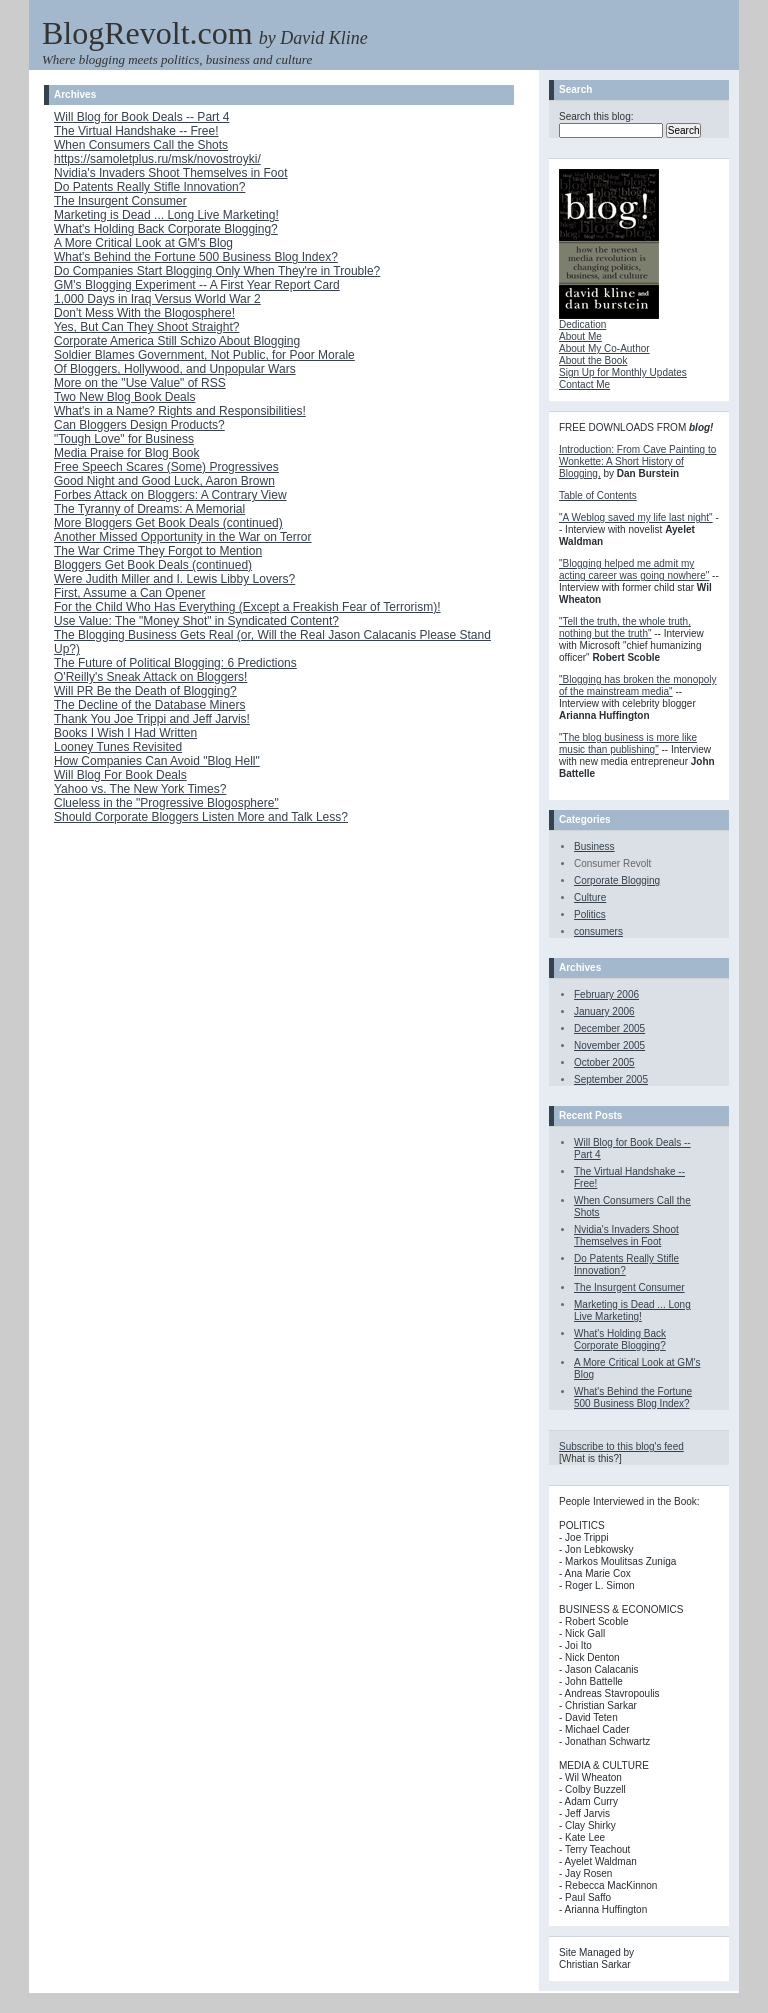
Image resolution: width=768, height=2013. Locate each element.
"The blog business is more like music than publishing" (628, 743)
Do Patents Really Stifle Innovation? (149, 187)
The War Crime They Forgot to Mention (158, 551)
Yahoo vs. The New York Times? (140, 789)
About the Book (593, 360)
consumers (598, 931)
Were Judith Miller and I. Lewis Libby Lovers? (174, 579)
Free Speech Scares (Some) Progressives (166, 467)
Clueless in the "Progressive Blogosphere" (166, 803)
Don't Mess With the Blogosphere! (144, 313)
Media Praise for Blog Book (126, 453)
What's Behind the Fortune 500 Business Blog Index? (196, 257)
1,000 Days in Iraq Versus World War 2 (157, 299)
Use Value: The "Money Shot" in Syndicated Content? (196, 621)
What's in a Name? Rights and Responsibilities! (180, 411)
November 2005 (609, 1045)
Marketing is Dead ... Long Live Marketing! (166, 215)
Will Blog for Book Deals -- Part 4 (141, 117)
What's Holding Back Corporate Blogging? (166, 229)
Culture (590, 897)
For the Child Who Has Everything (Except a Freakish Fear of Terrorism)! (247, 607)
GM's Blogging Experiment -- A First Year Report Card (197, 285)
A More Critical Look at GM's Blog (143, 243)
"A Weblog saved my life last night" (636, 517)
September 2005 (611, 1079)
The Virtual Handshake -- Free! (136, 131)
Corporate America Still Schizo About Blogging (177, 341)
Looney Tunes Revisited (118, 747)
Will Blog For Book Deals (120, 775)
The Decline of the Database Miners (149, 705)
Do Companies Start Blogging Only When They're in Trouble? (217, 271)
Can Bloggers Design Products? (139, 425)
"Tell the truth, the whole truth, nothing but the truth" (625, 627)
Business (594, 846)
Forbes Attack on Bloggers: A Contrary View (170, 495)
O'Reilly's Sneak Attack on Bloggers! (150, 677)
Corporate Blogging (617, 880)
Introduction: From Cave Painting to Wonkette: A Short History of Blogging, (637, 461)
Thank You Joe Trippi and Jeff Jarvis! (152, 719)
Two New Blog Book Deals (124, 397)
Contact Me (584, 384)
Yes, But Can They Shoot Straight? (146, 327)
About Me (580, 336)
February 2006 (606, 994)
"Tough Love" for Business (124, 439)
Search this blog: (596, 116)
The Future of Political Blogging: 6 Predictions (175, 663)
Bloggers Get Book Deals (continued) (153, 565)
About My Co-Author (604, 348)
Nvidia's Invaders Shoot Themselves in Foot (171, 173)
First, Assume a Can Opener (129, 593)
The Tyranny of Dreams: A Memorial (149, 509)
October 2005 (604, 1062)
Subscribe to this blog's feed (621, 1446)
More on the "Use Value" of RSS (140, 383)
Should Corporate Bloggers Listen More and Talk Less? (201, 817)
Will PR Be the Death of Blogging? (145, 691)
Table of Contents (598, 495)
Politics (590, 914)
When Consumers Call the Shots (141, 145)
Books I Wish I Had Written (125, 733)
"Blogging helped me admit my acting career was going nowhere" (634, 569)
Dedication (582, 324)
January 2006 (604, 1011)
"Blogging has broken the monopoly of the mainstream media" (638, 685)
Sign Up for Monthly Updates (623, 372)
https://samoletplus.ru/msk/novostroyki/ (157, 159)
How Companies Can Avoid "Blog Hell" (157, 761)
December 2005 (609, 1028)
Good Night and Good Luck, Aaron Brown (164, 481)
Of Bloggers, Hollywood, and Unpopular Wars (175, 369)
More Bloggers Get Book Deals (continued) (168, 523)
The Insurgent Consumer (120, 201)
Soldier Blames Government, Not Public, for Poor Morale (204, 355)
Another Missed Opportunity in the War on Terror (182, 537)
